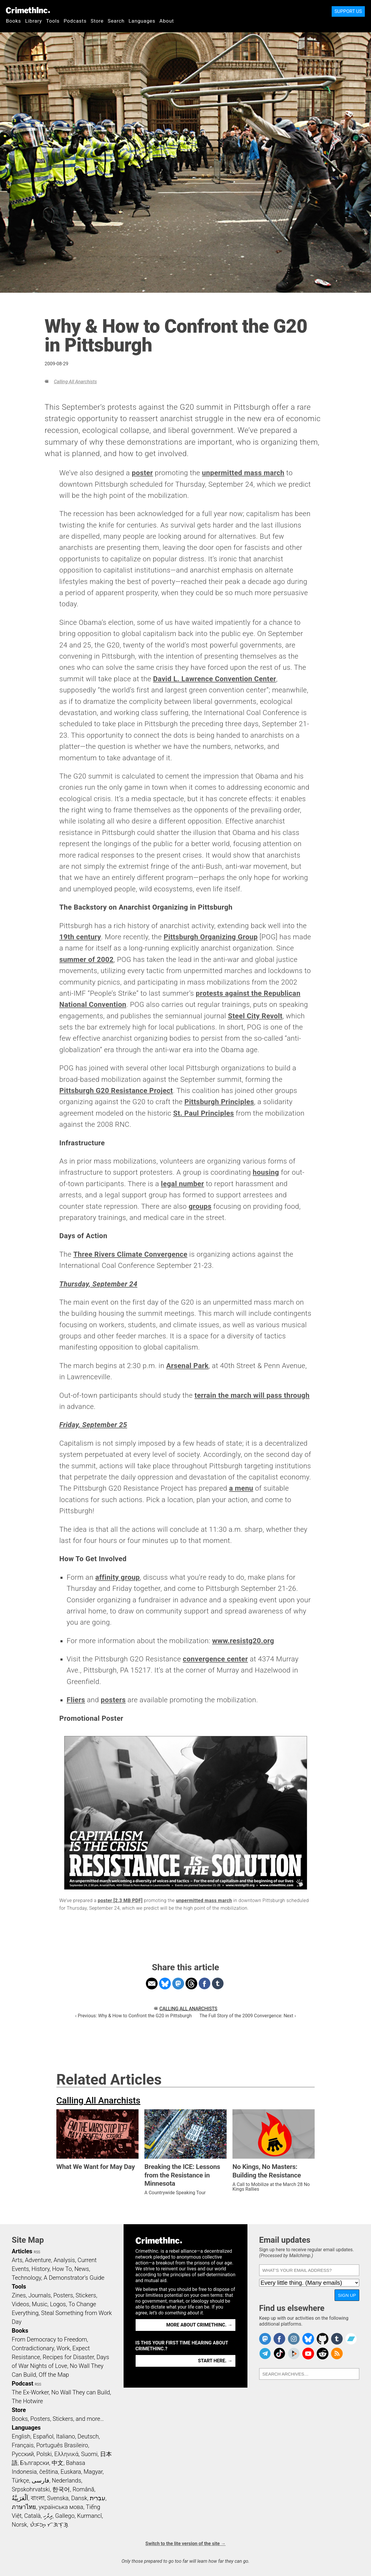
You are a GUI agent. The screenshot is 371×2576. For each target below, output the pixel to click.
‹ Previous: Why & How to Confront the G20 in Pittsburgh (133, 2015)
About (166, 21)
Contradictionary (33, 2348)
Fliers (76, 1700)
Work (63, 2348)
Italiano (65, 2436)
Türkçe (20, 2480)
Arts (17, 2260)
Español (43, 2436)
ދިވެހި (48, 2515)
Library (33, 21)
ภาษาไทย (24, 2506)
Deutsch (88, 2436)
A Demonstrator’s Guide (74, 2277)
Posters (63, 2295)
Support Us (348, 11)
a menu (241, 1488)
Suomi (89, 2454)
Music (39, 2304)
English (21, 2436)
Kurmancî (89, 2515)
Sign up (347, 2295)
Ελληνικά (66, 2454)
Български (34, 2462)
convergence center (215, 1659)
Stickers (86, 2295)
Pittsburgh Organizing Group (210, 937)
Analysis (64, 2260)
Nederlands (66, 2480)
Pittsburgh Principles (219, 1102)
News (81, 2268)
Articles (22, 2251)
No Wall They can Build (80, 2392)
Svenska (57, 2498)
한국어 (61, 2489)
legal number (182, 1184)
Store (97, 21)
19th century (80, 937)
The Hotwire (27, 2401)
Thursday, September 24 (98, 1284)
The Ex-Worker (30, 2392)
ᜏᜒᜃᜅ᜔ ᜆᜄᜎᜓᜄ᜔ (49, 2524)
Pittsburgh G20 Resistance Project (116, 1091)
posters (113, 1700)
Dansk (79, 2498)
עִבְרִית (97, 2498)
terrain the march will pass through (252, 1395)
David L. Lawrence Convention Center (214, 679)
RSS (37, 2252)
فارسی (40, 2480)
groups (200, 1206)
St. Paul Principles (203, 1113)
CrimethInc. (28, 10)
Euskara (70, 2471)
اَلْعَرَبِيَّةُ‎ (20, 2498)
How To (62, 2268)
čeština (48, 2471)
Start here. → (215, 2361)
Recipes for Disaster (68, 2357)
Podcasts (75, 21)
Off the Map (54, 2374)
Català (32, 2515)
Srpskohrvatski (31, 2489)
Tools (53, 21)
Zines (19, 2295)
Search (116, 21)
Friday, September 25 (93, 1425)
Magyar (93, 2471)
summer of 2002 (86, 959)
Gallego (65, 2515)
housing (266, 1172)
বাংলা (38, 2498)
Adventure (38, 2260)
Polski (44, 2454)
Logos (58, 2304)
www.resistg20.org (243, 1641)
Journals (39, 2295)
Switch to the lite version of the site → (185, 2543)
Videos (20, 2304)
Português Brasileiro (62, 2445)
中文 (57, 2462)
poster (142, 473)
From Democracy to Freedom (49, 2339)
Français (23, 2445)
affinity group (117, 1577)
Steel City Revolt (255, 1016)
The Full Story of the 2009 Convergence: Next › (247, 2015)
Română (83, 2489)
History (40, 2268)
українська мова (61, 2506)
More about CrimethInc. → (199, 2325)
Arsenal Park (187, 1366)
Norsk (19, 2524)
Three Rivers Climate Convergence (130, 1254)
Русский (23, 2454)
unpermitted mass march (243, 473)
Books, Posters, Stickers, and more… (58, 2418)
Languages (142, 21)
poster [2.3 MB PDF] (120, 1900)
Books (13, 21)
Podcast (22, 2383)
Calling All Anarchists (75, 381)
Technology (26, 2277)
